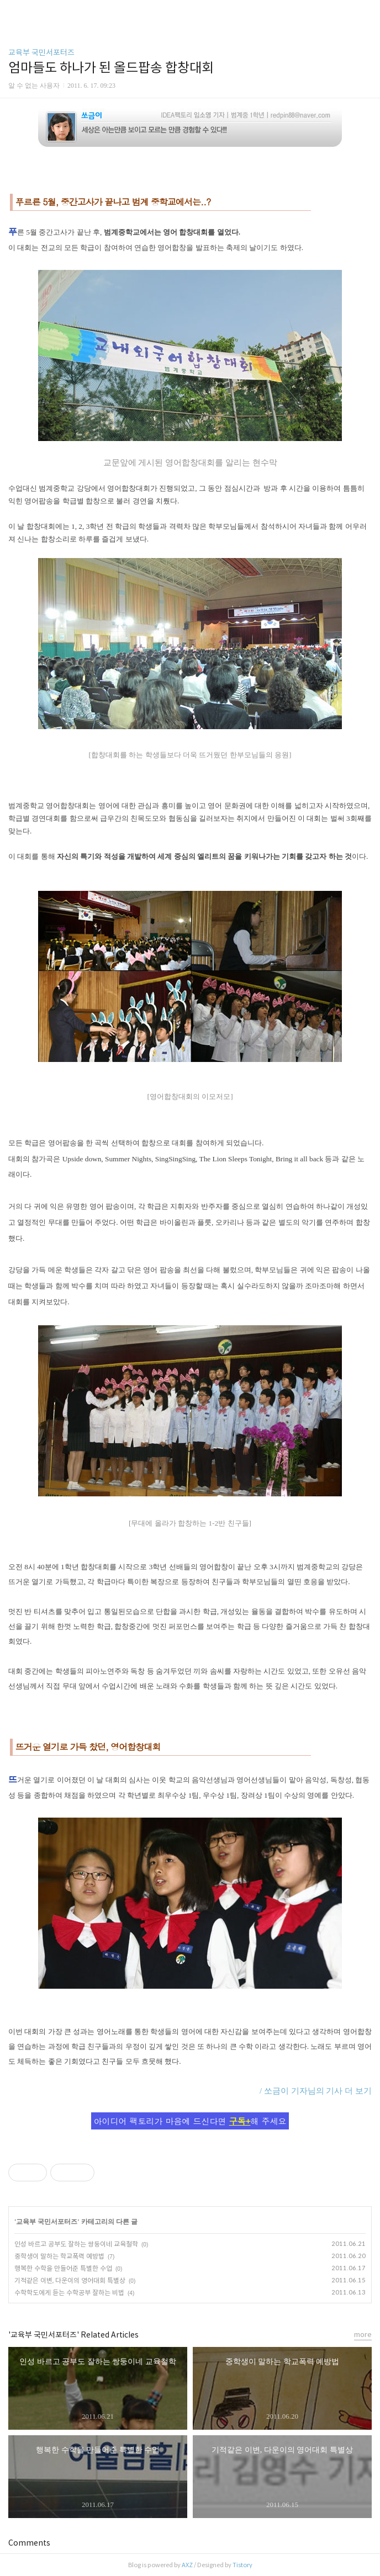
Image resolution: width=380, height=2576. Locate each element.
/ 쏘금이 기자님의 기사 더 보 (311, 2090)
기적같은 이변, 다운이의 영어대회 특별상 (69, 2280)
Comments (29, 2543)
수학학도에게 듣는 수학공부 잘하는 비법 (69, 2292)
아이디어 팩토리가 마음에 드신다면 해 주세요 (190, 2121)
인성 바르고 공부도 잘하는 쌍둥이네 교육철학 (76, 2244)
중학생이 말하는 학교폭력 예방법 (59, 2256)
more (363, 2334)
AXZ (187, 2565)
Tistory (242, 2565)
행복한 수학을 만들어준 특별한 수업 (63, 2268)
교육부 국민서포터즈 (41, 52)
